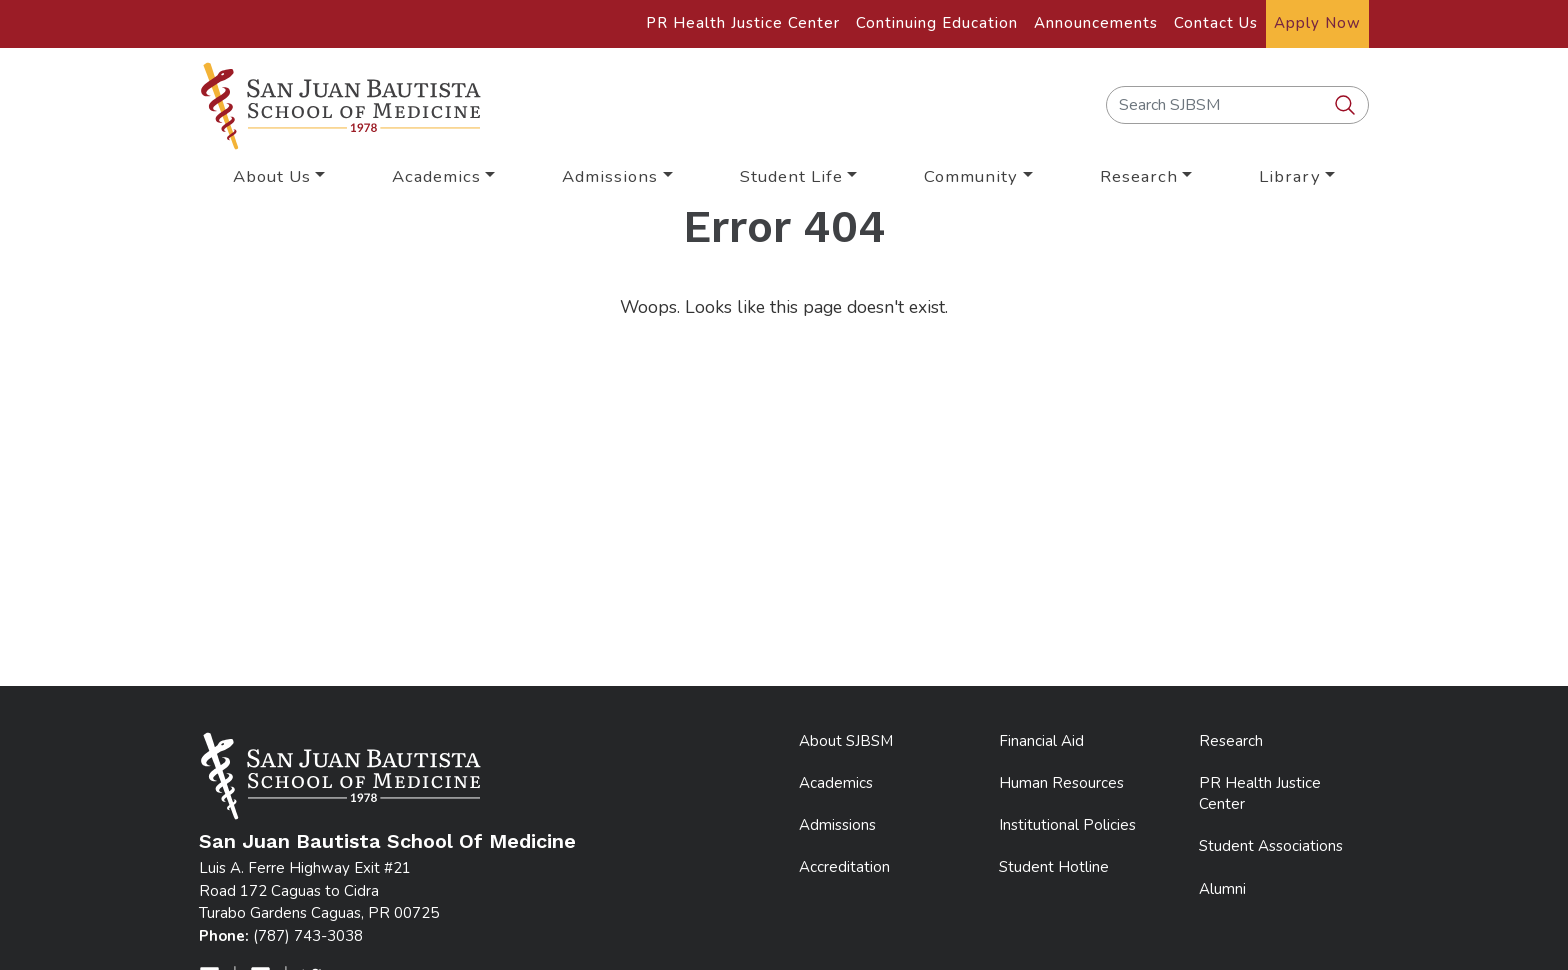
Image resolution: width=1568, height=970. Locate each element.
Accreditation (844, 867)
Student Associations (1271, 846)
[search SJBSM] (1347, 106)
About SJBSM (846, 741)
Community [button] (971, 176)
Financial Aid (1041, 741)
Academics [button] (436, 176)
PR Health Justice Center (743, 23)
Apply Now (1317, 23)
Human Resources (1061, 783)
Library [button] (1290, 176)
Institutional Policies (1067, 825)
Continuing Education (937, 23)
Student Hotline (1054, 867)
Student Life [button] (791, 176)
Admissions (837, 825)
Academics (836, 783)
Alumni (1222, 889)
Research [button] (1139, 176)
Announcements (1096, 23)
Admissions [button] (610, 176)
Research (1231, 741)
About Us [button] (272, 176)
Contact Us (1216, 23)
